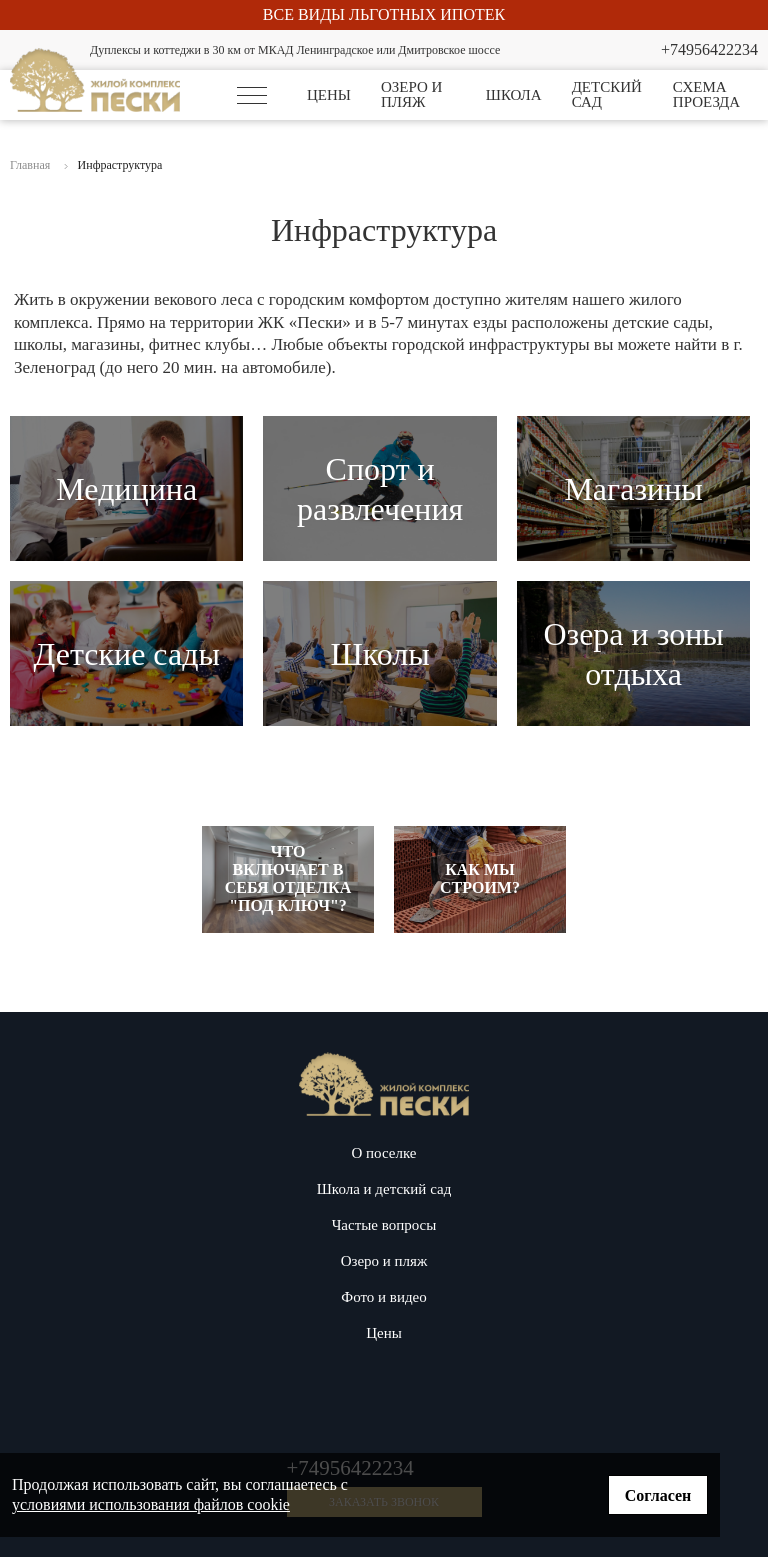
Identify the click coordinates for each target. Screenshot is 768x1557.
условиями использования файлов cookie (151, 1504)
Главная (30, 165)
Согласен (658, 1495)
